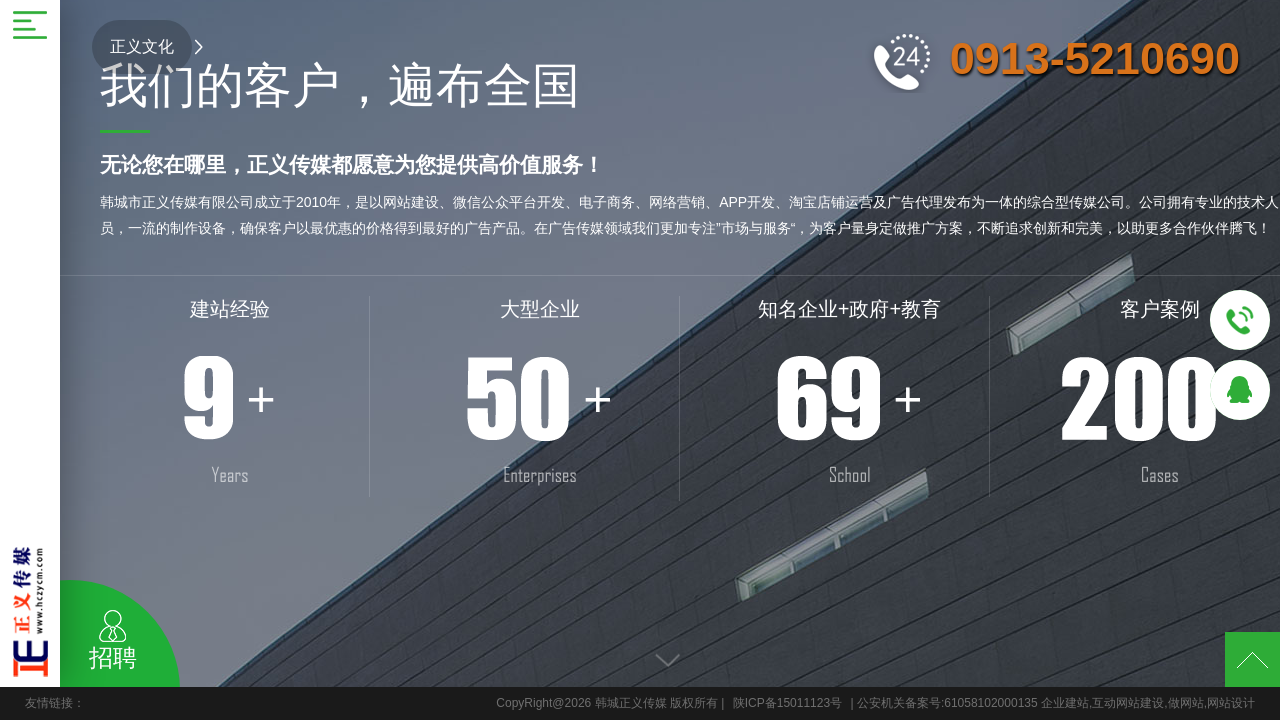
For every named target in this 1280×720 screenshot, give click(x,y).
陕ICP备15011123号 (787, 703)
